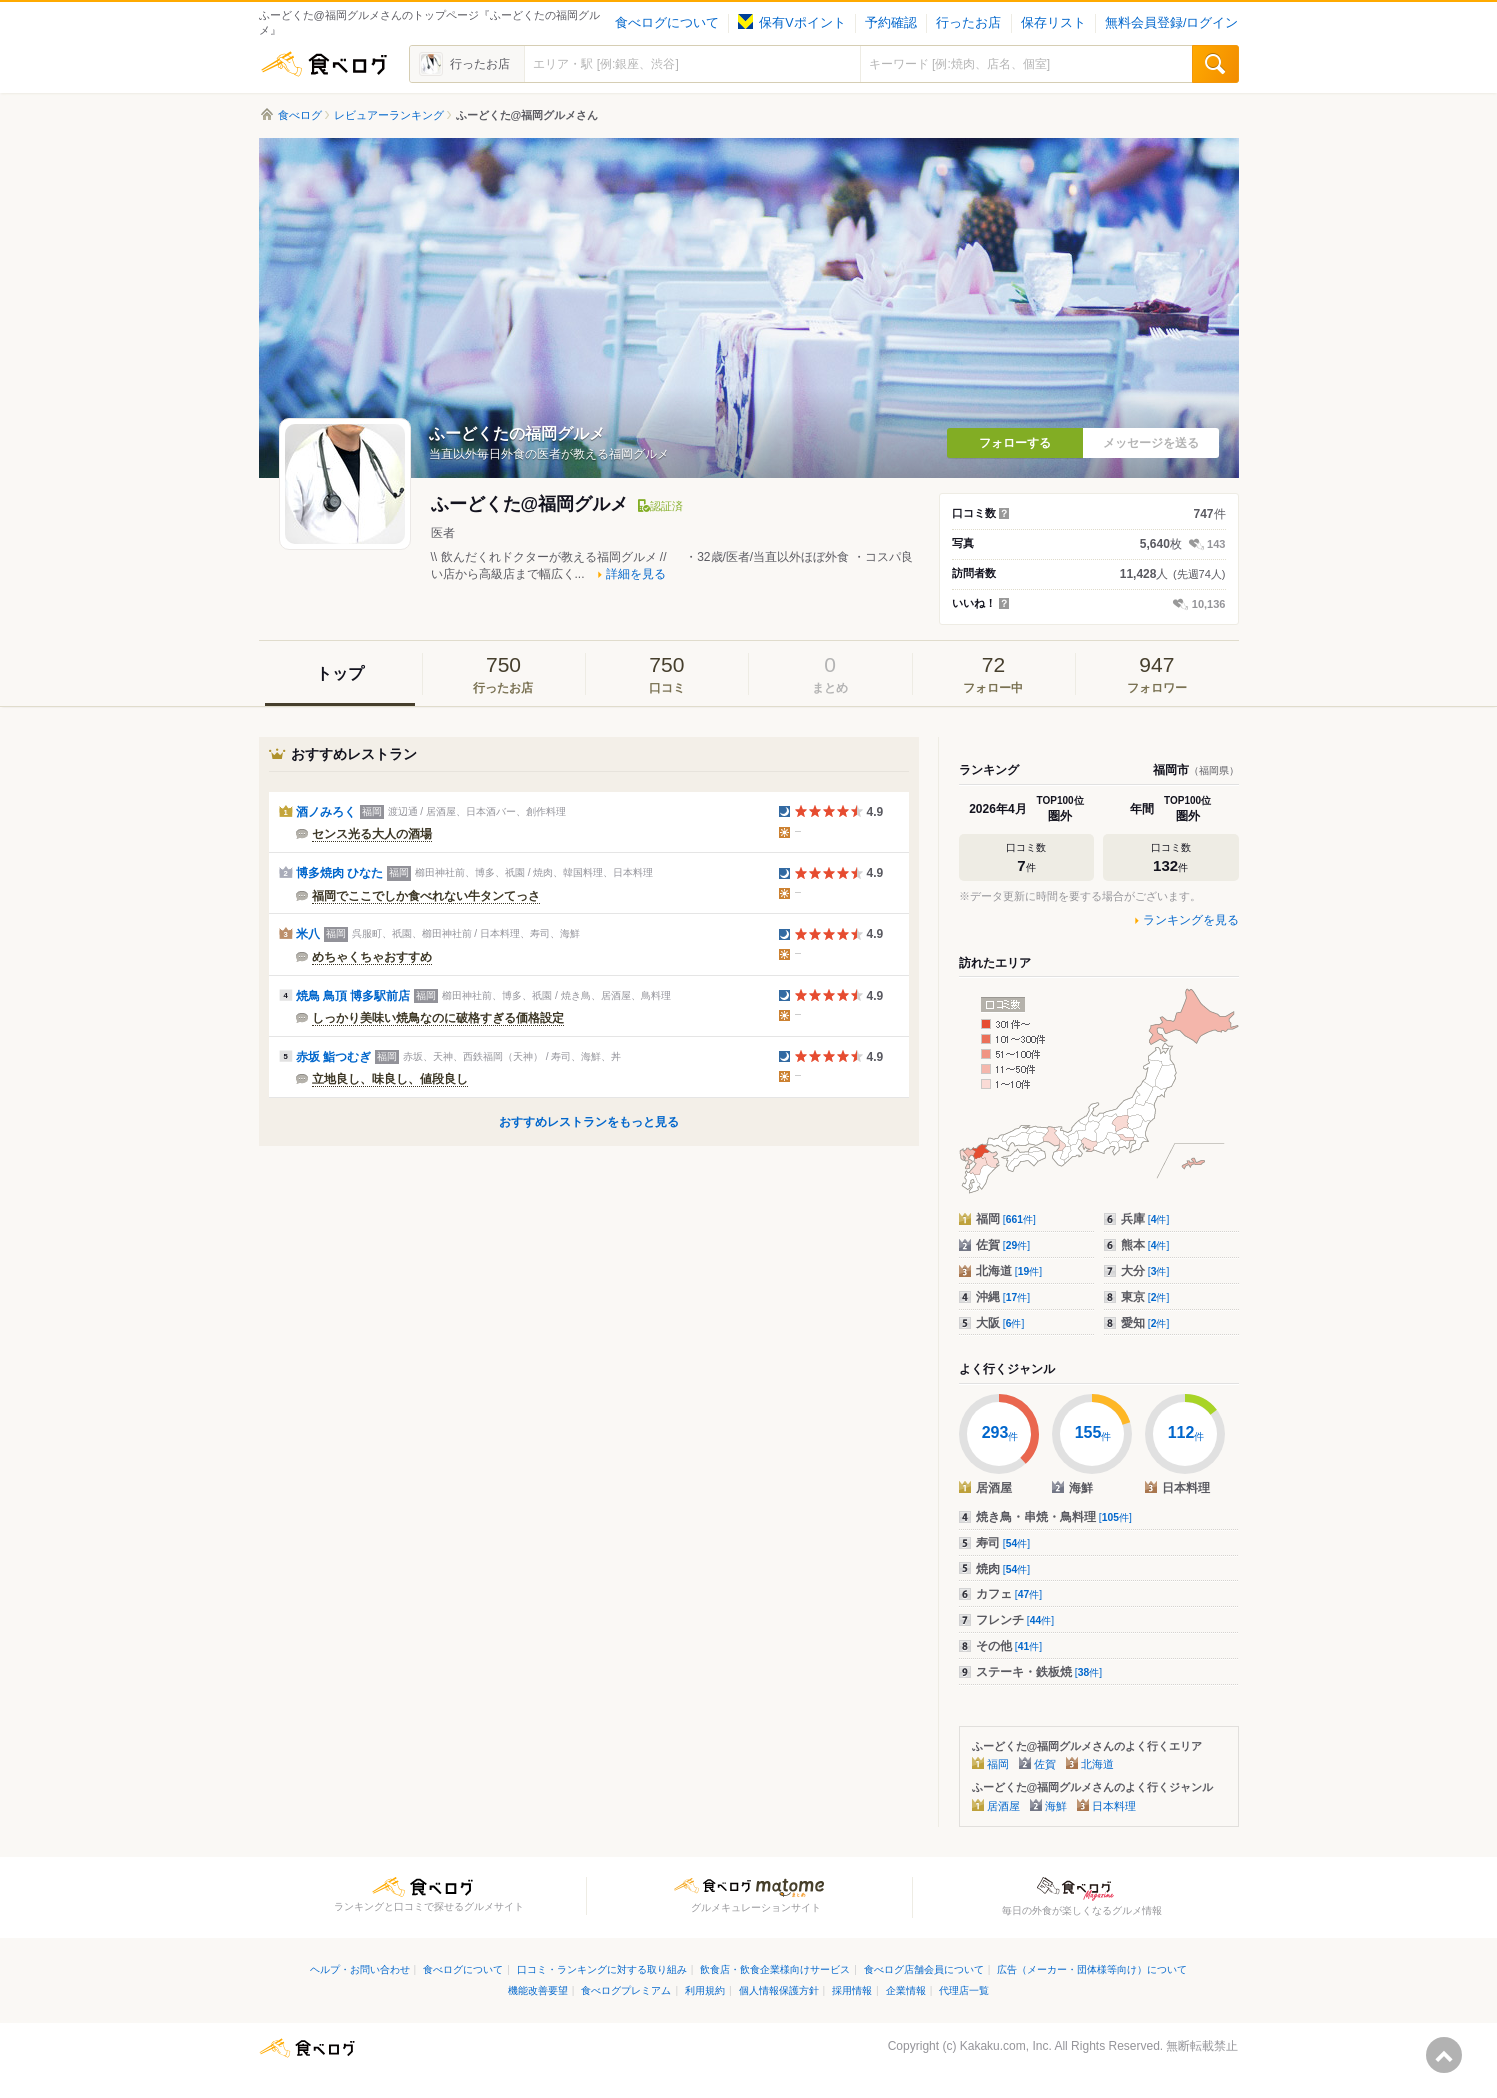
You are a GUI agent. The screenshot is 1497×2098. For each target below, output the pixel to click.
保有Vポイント (791, 23)
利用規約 (705, 1990)
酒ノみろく (326, 812)
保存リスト (1053, 23)
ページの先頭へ (1444, 2055)
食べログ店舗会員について (924, 1969)
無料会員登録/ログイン (1171, 23)
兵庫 (1145, 1219)
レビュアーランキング (389, 115)
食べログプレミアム (626, 1990)
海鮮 (1056, 1806)
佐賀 (1003, 1245)
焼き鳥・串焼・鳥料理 (1054, 1517)
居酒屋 (1003, 1806)
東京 (1145, 1297)
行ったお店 (968, 23)
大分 (1145, 1271)
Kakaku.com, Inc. (1006, 2046)
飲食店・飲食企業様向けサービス (775, 1969)
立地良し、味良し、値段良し (390, 1079)
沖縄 (1003, 1297)
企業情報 (906, 1990)
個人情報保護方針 (779, 1990)
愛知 (1145, 1323)
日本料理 (1114, 1806)
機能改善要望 (538, 1990)
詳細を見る (636, 574)
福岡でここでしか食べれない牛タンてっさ (426, 896)
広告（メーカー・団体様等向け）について (1092, 1969)
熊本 (1145, 1245)
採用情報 (852, 1990)
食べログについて (667, 23)
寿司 (1003, 1543)
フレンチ (1015, 1620)
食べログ (324, 64)
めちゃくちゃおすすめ (372, 957)
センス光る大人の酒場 (372, 834)
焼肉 (1003, 1569)
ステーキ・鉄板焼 (1039, 1672)
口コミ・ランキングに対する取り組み (602, 1969)
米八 (308, 934)
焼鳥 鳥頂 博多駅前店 (353, 996)
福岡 (1006, 1219)
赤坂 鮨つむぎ (333, 1057)
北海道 (1009, 1271)
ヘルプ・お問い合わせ (360, 1969)
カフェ (1009, 1594)
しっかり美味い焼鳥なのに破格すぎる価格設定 (438, 1018)
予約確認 (891, 23)
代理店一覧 (964, 1990)
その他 (1009, 1646)
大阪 (1000, 1323)
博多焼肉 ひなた (339, 873)
